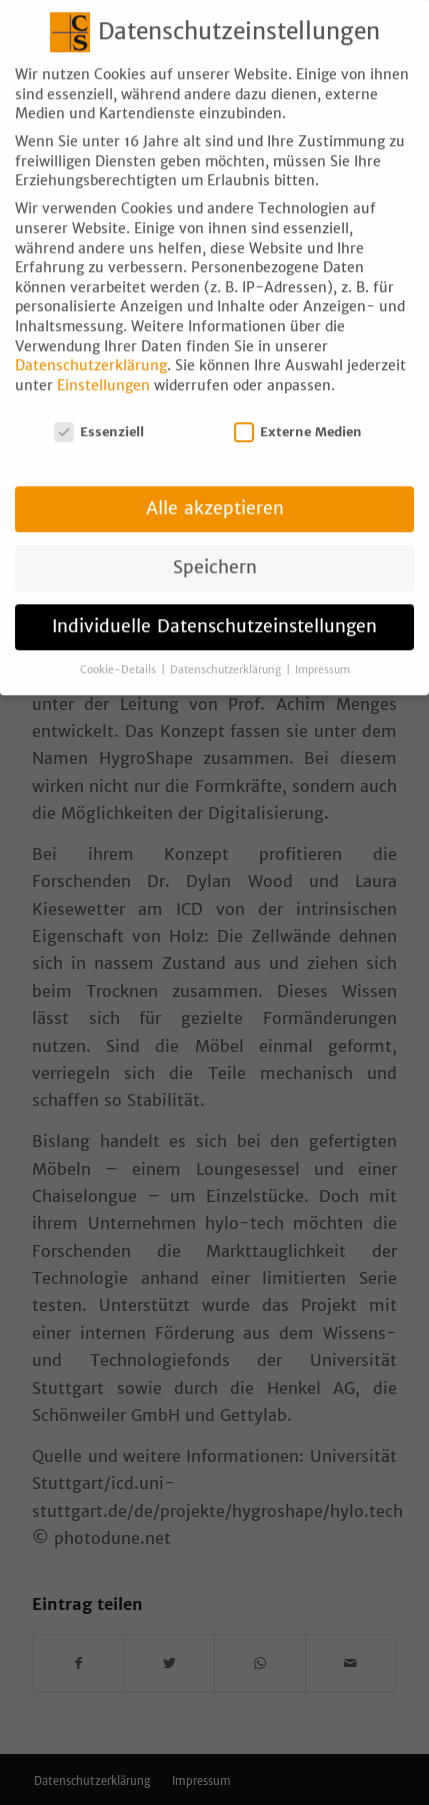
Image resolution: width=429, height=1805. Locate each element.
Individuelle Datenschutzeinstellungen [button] (214, 609)
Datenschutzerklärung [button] (227, 652)
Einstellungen (103, 368)
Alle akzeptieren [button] (215, 491)
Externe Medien (298, 413)
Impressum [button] (322, 652)
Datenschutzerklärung (91, 348)
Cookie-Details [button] (119, 652)
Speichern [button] (215, 550)
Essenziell (99, 413)
